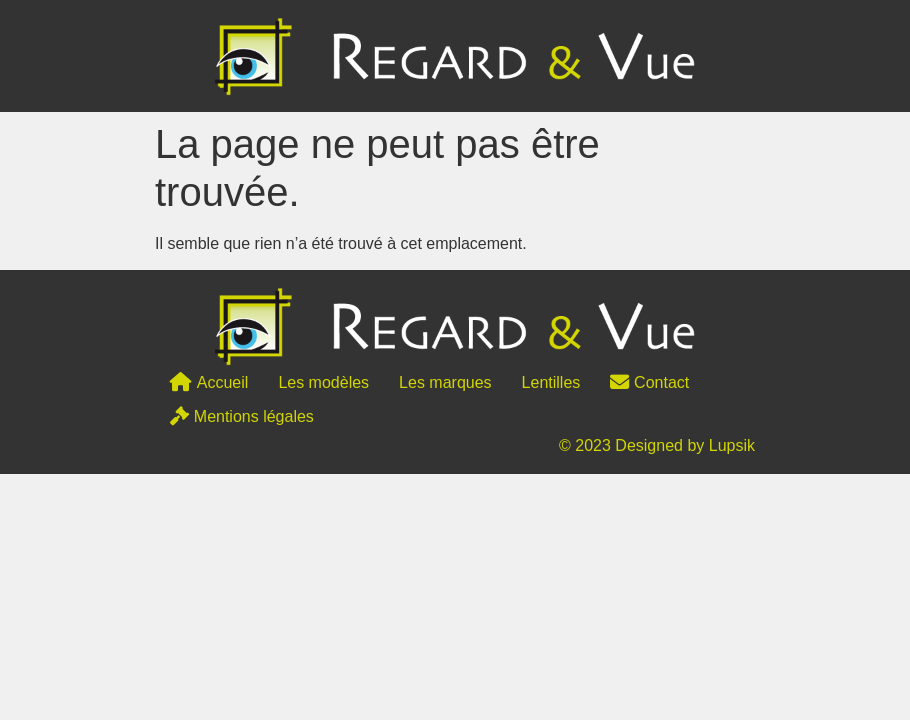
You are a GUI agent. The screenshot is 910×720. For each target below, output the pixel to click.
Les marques (445, 382)
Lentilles (551, 382)
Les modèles (323, 382)
